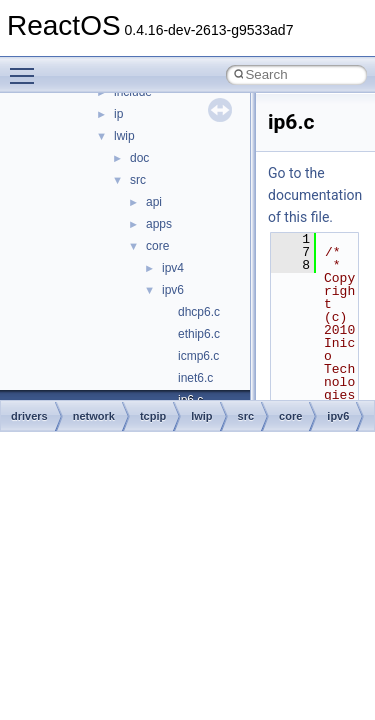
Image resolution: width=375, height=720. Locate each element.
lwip (124, 136)
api (154, 202)
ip (118, 114)
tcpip (153, 416)
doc (139, 158)
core (157, 246)
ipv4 (173, 268)
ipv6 (173, 290)
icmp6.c (198, 356)
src (138, 180)
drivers (29, 416)
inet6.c (195, 378)
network (94, 416)
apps (159, 224)
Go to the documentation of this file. (315, 195)
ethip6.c (199, 334)
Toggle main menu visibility (27, 67)
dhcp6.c (199, 312)
